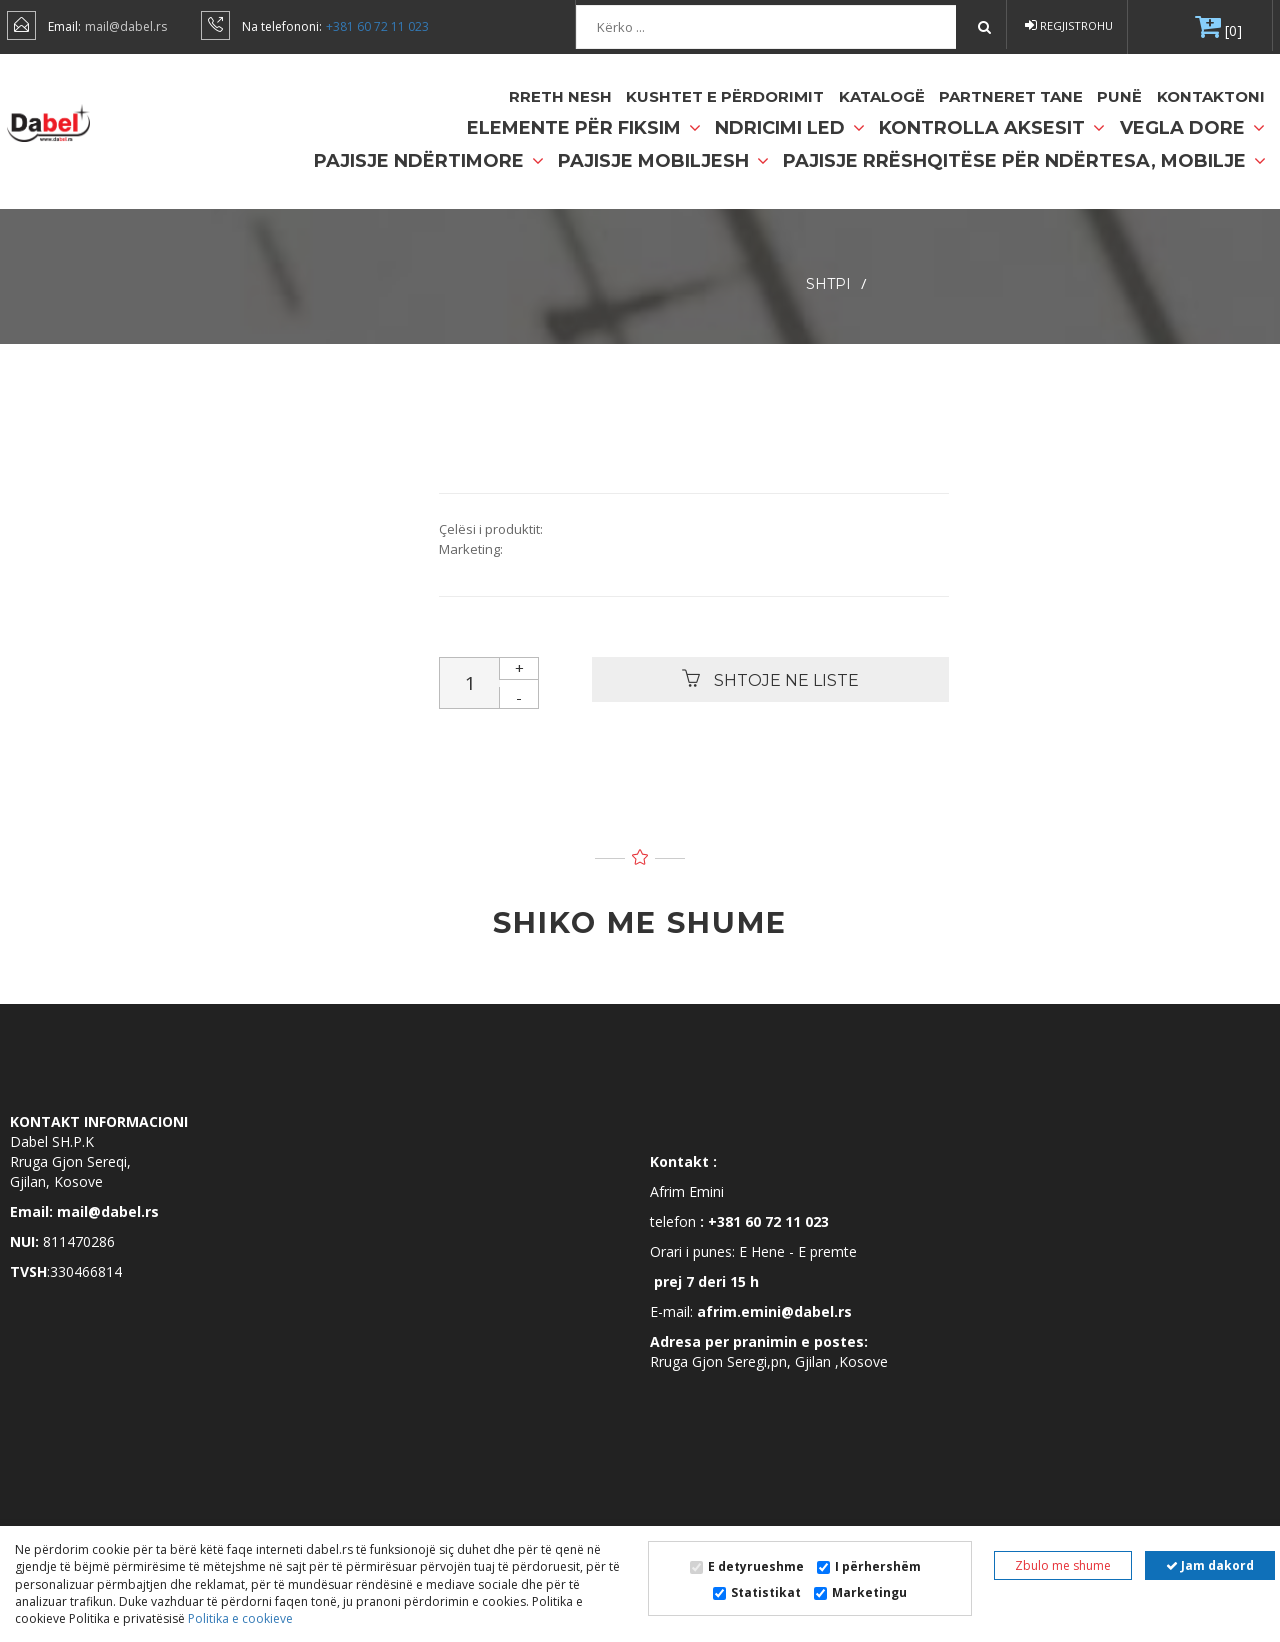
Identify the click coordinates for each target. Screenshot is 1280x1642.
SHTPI (828, 284)
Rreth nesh (561, 96)
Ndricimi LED (790, 128)
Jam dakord (1210, 1565)
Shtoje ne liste (770, 679)
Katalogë (882, 96)
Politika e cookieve (239, 1618)
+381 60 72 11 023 (377, 26)
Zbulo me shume (1063, 1565)
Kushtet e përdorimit (726, 96)
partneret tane (1011, 96)
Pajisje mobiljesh (663, 161)
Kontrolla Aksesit (992, 128)
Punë (1119, 96)
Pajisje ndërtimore (429, 161)
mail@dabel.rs (126, 26)
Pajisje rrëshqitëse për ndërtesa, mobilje (1024, 161)
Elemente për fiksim (584, 128)
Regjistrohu (1069, 25)
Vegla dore (1192, 128)
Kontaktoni (1211, 96)
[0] (1231, 30)
